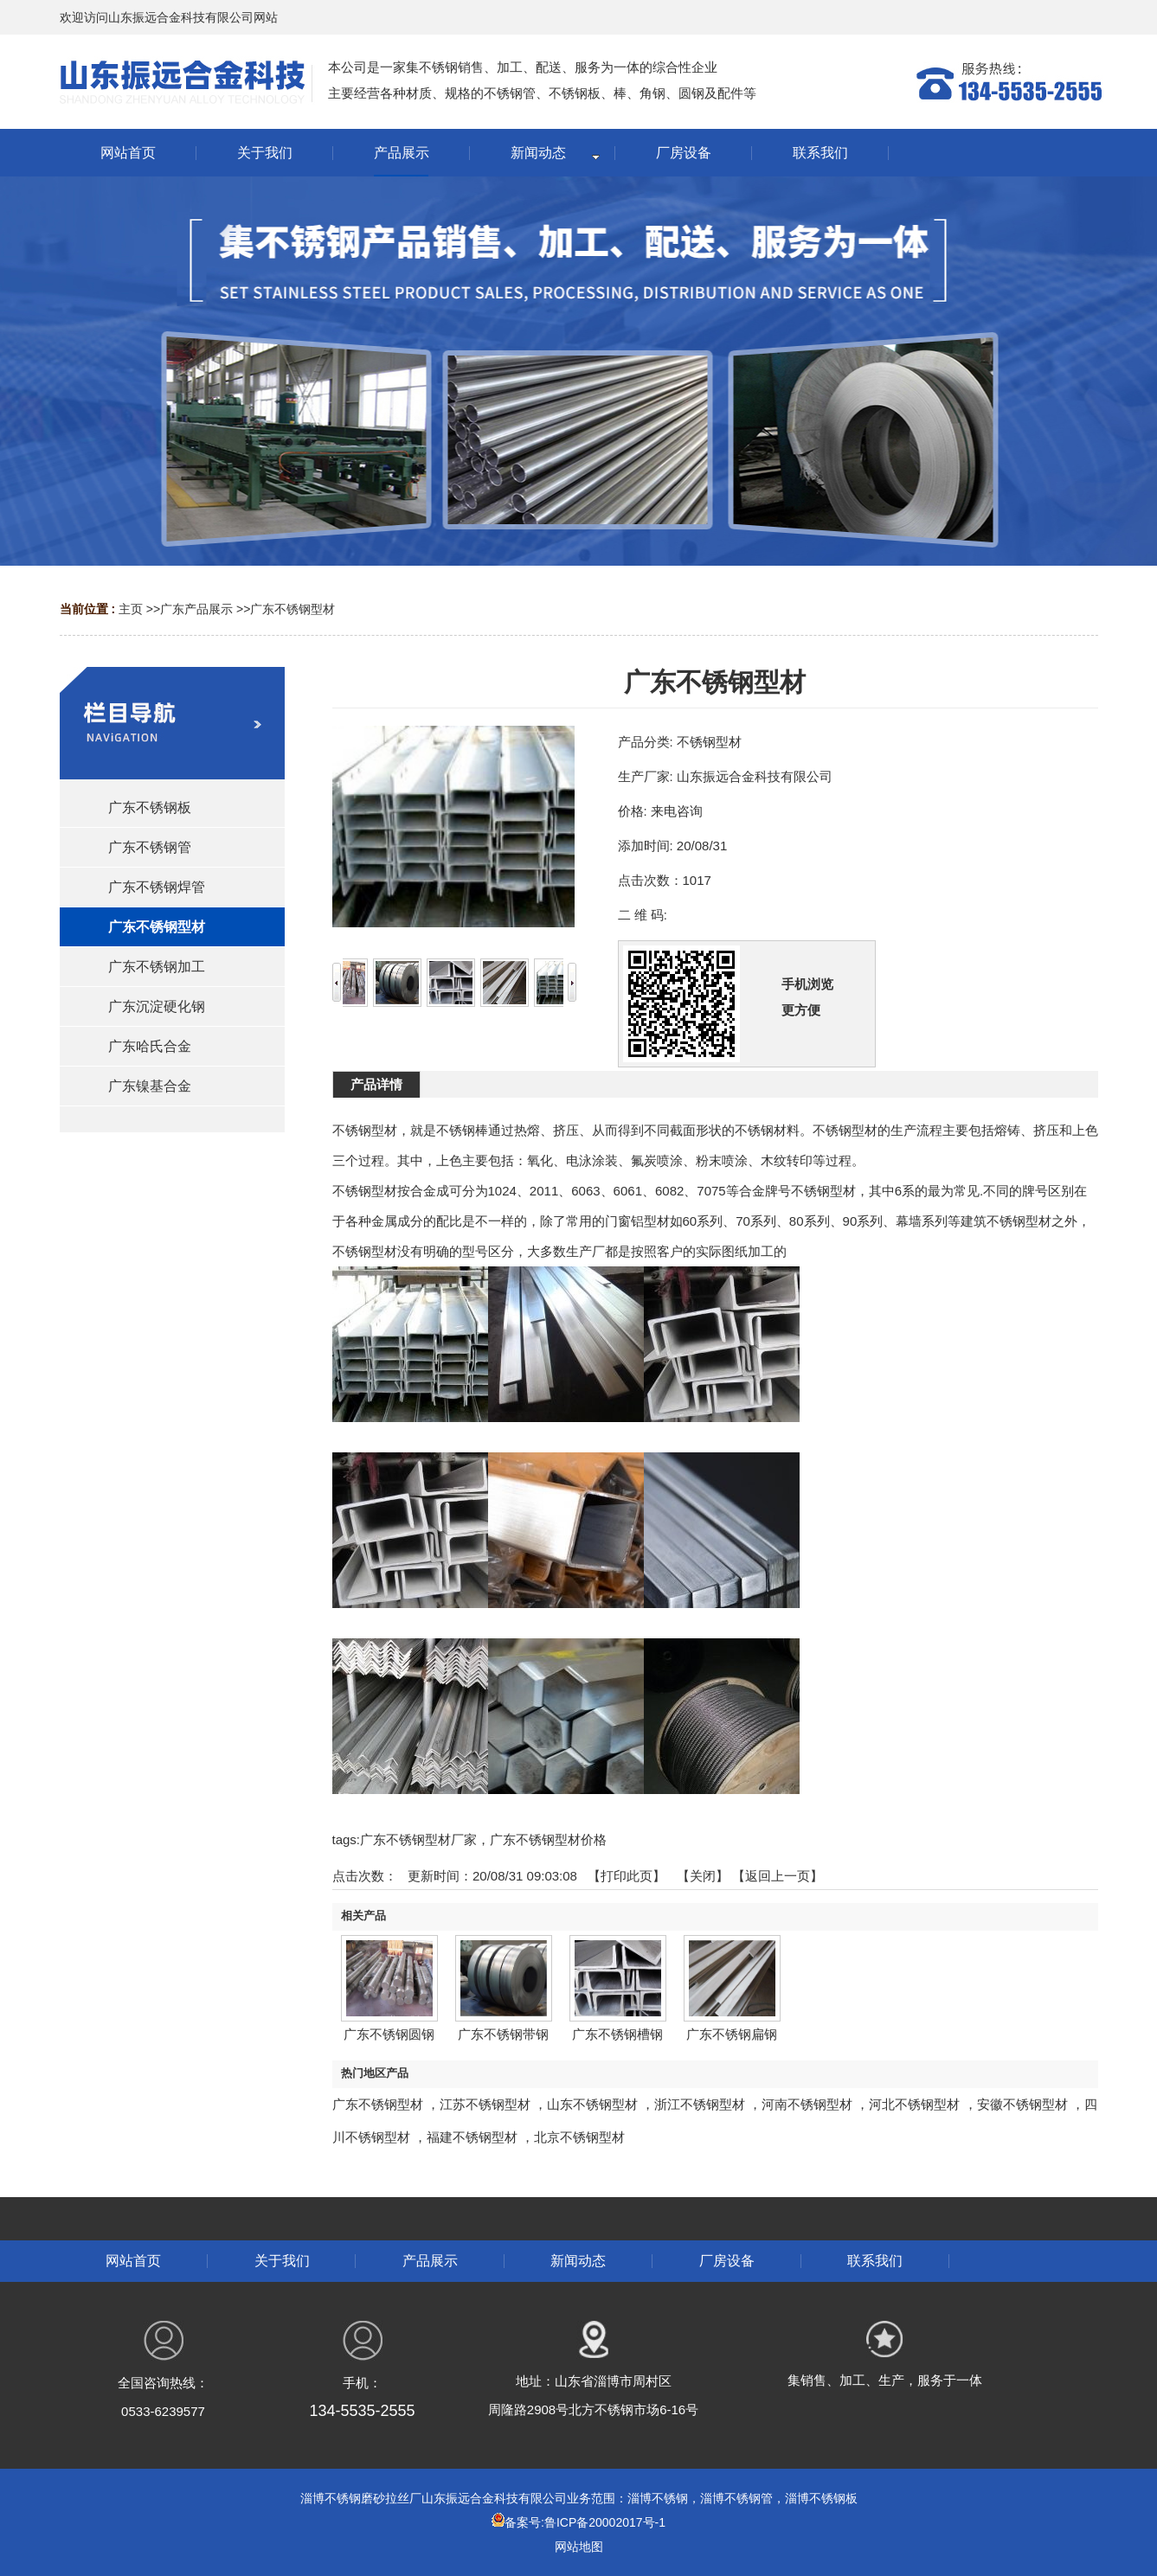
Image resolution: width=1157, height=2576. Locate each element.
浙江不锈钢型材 (699, 2104)
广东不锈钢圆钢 (389, 2034)
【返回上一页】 (777, 1875)
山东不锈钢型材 (592, 2104)
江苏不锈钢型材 (485, 2104)
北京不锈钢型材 (579, 2137)
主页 (131, 609)
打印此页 (626, 1875)
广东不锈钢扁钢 (731, 2034)
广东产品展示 (196, 609)
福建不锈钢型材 (472, 2137)
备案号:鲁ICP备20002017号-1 (578, 2522)
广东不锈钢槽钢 (617, 2034)
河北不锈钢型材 (914, 2104)
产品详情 (376, 1084)
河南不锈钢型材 (807, 2104)
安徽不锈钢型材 (1022, 2104)
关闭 (703, 1875)
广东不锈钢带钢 (503, 2034)
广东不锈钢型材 (292, 609)
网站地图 (579, 2547)
